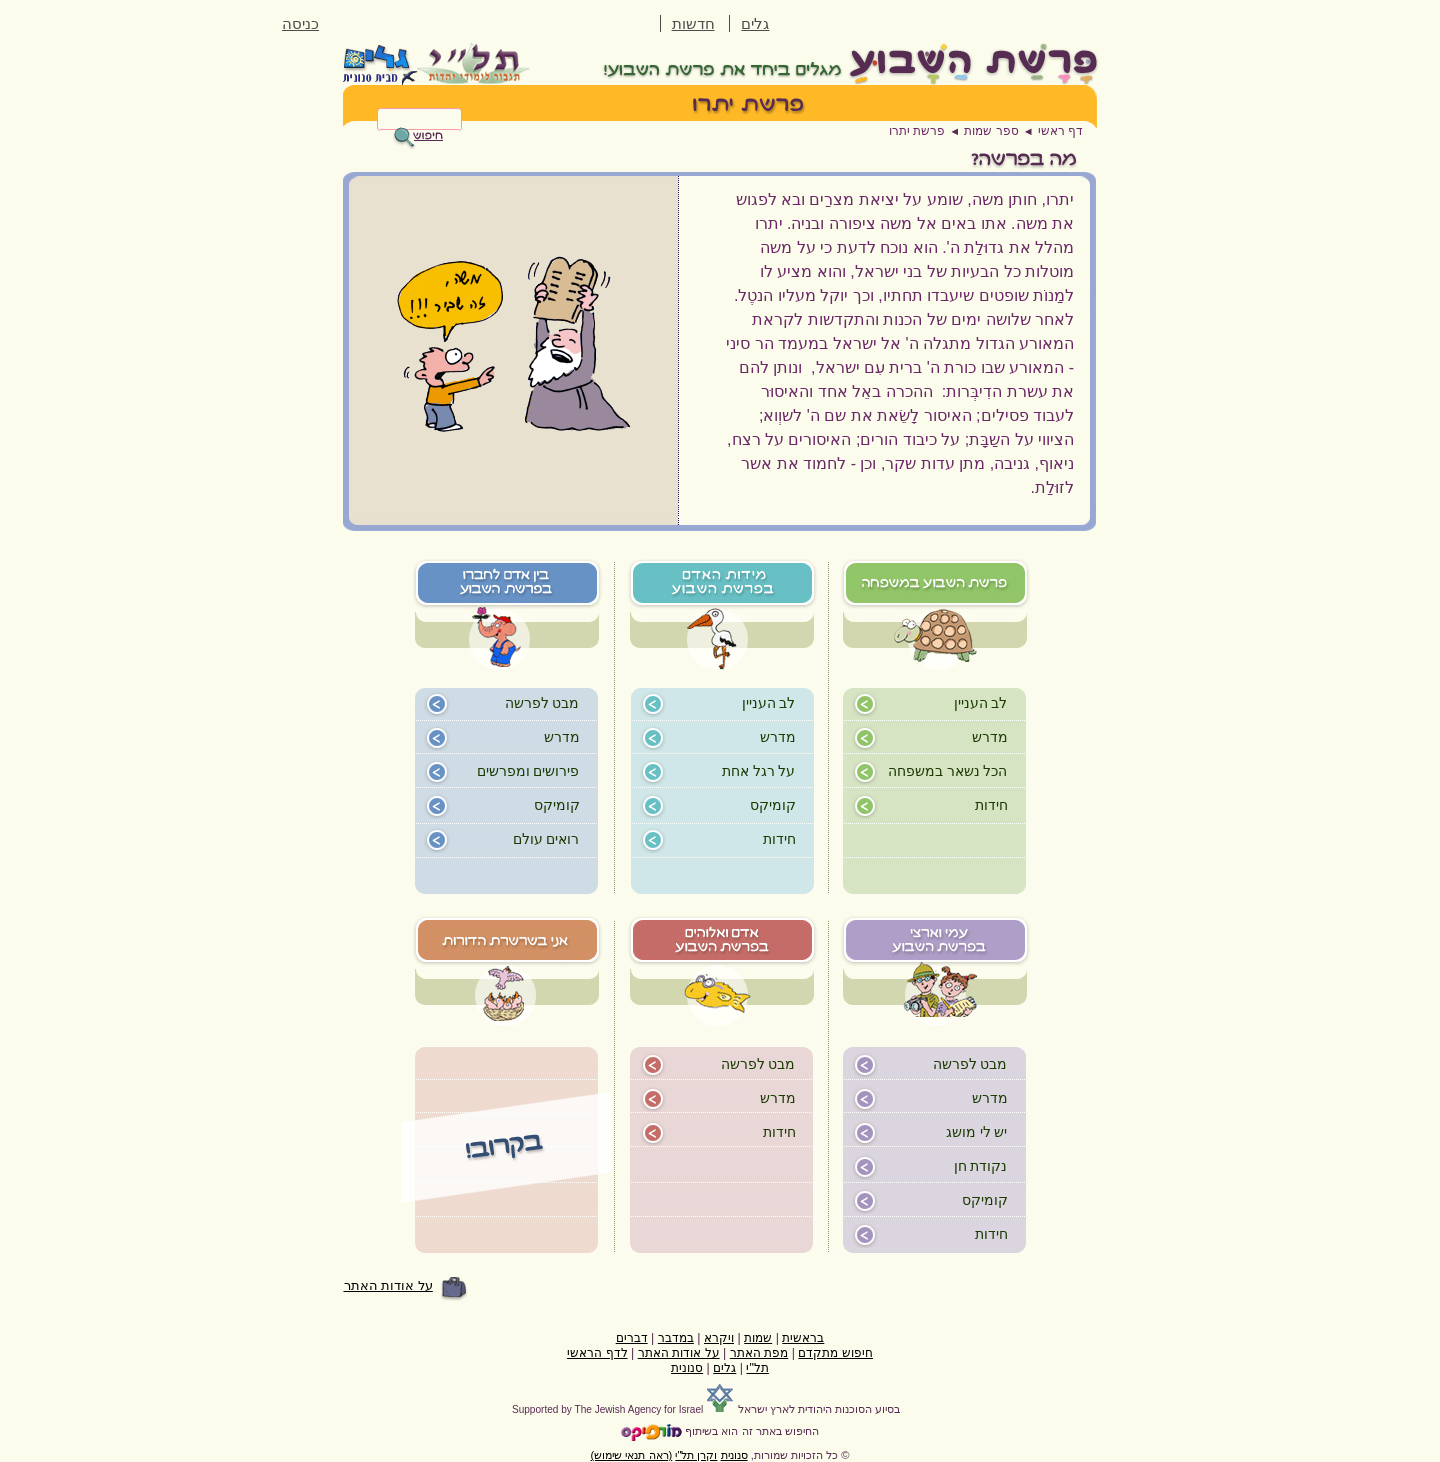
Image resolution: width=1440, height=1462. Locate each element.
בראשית (803, 1338)
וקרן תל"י (696, 1455)
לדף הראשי (597, 1353)
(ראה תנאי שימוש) (632, 1455)
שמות (758, 1338)
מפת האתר (759, 1353)
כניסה (300, 24)
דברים (632, 1338)
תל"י (757, 1368)
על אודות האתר (388, 1285)
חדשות (693, 24)
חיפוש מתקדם (835, 1353)
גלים (755, 24)
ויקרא (719, 1338)
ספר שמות (991, 131)
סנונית (687, 1368)
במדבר (676, 1338)
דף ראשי (1060, 131)
